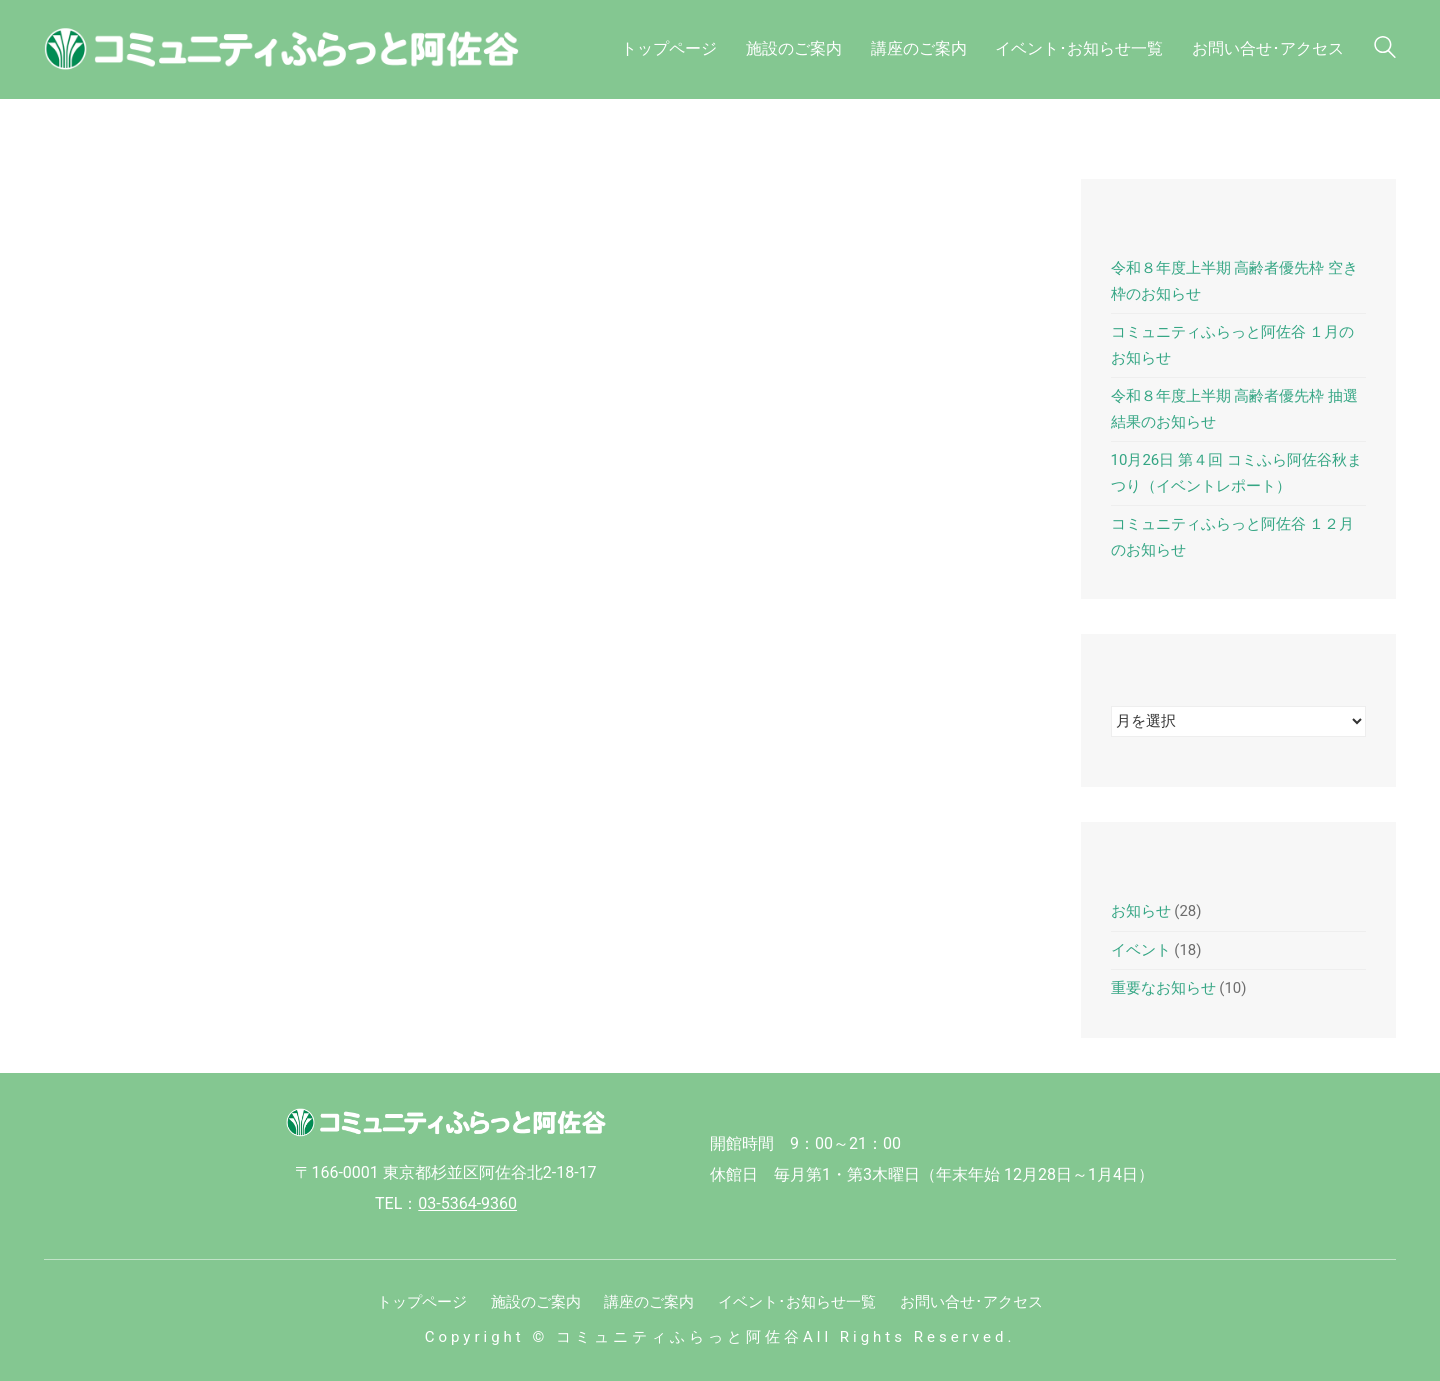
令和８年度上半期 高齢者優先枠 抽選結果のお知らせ (1234, 409)
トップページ (422, 1302)
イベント (1141, 950)
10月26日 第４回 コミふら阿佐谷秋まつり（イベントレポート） (1236, 473)
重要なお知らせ (1163, 988)
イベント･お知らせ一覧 (797, 1302)
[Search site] (1385, 51)
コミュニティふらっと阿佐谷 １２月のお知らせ (1233, 537)
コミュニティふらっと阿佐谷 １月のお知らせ (1233, 345)
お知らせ (1141, 911)
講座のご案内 (649, 1302)
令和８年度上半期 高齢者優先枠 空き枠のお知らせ (1234, 281)
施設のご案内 (536, 1302)
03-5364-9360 (467, 1203)
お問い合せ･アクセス (971, 1302)
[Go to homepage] (294, 49)
